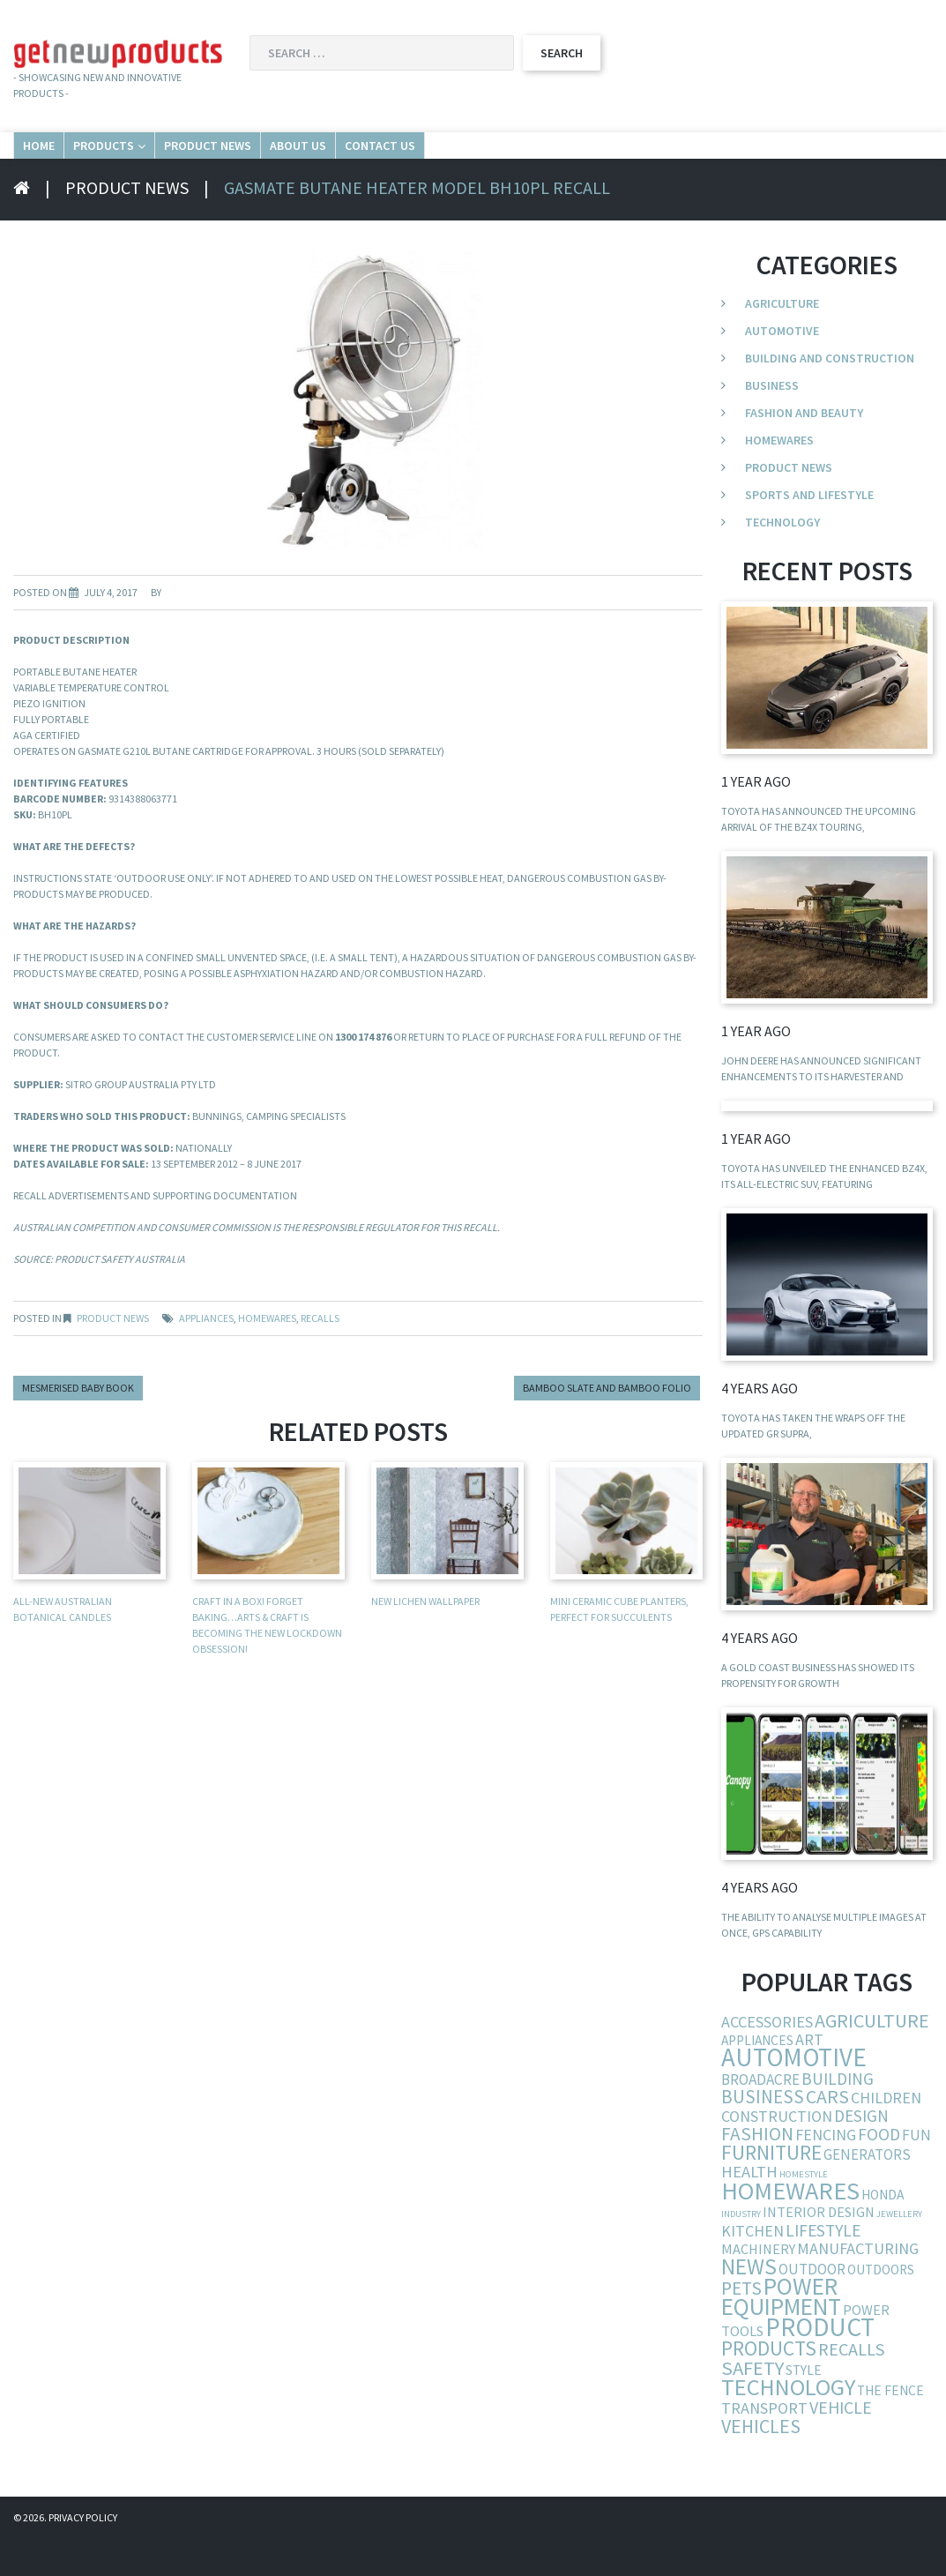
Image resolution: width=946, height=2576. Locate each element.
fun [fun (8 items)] (916, 2172)
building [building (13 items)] (837, 2115)
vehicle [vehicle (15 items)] (840, 2444)
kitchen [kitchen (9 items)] (752, 2268)
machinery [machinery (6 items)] (758, 2286)
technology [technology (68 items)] (788, 2423)
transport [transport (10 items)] (764, 2445)
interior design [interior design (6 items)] (819, 2249)
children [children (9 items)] (886, 2134)
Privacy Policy (82, 2554)
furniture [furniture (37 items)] (771, 2189)
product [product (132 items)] (820, 2364)
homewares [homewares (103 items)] (790, 2228)
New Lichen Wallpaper (425, 1638)
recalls (320, 1355)
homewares (267, 1355)
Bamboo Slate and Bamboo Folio (607, 1424)
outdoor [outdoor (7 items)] (811, 2306)
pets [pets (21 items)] (741, 2325)
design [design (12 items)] (861, 2152)
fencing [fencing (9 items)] (825, 2172)
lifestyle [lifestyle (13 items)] (823, 2267)
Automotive (782, 368)
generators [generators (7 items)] (867, 2191)
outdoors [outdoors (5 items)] (880, 2306)
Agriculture (782, 340)
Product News (356, 163)
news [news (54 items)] (749, 2303)
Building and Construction (829, 395)
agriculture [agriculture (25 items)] (872, 2057)
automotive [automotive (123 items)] (794, 2094)
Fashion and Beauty (804, 450)
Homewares (779, 477)
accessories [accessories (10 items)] (767, 2059)
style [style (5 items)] (804, 2407)
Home (63, 163)
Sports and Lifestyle (809, 532)
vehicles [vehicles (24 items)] (761, 2463)
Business (772, 422)
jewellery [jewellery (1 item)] (899, 2251)
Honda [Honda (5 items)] (882, 2231)
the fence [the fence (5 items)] (890, 2427)
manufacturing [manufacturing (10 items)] (858, 2285)
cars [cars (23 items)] (827, 2134)
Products (190, 163)
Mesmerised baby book (78, 1424)
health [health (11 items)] (749, 2209)
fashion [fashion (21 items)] (757, 2171)
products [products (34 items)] (768, 2385)
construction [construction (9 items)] (776, 2153)
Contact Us (654, 163)
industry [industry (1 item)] (741, 2251)
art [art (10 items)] (809, 2076)
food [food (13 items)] (879, 2171)
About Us (512, 163)
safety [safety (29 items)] (752, 2405)
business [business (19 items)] (762, 2134)
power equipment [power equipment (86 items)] (781, 2333)
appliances (206, 1355)
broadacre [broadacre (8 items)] (760, 2116)
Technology (782, 559)
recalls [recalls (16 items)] (851, 2386)
